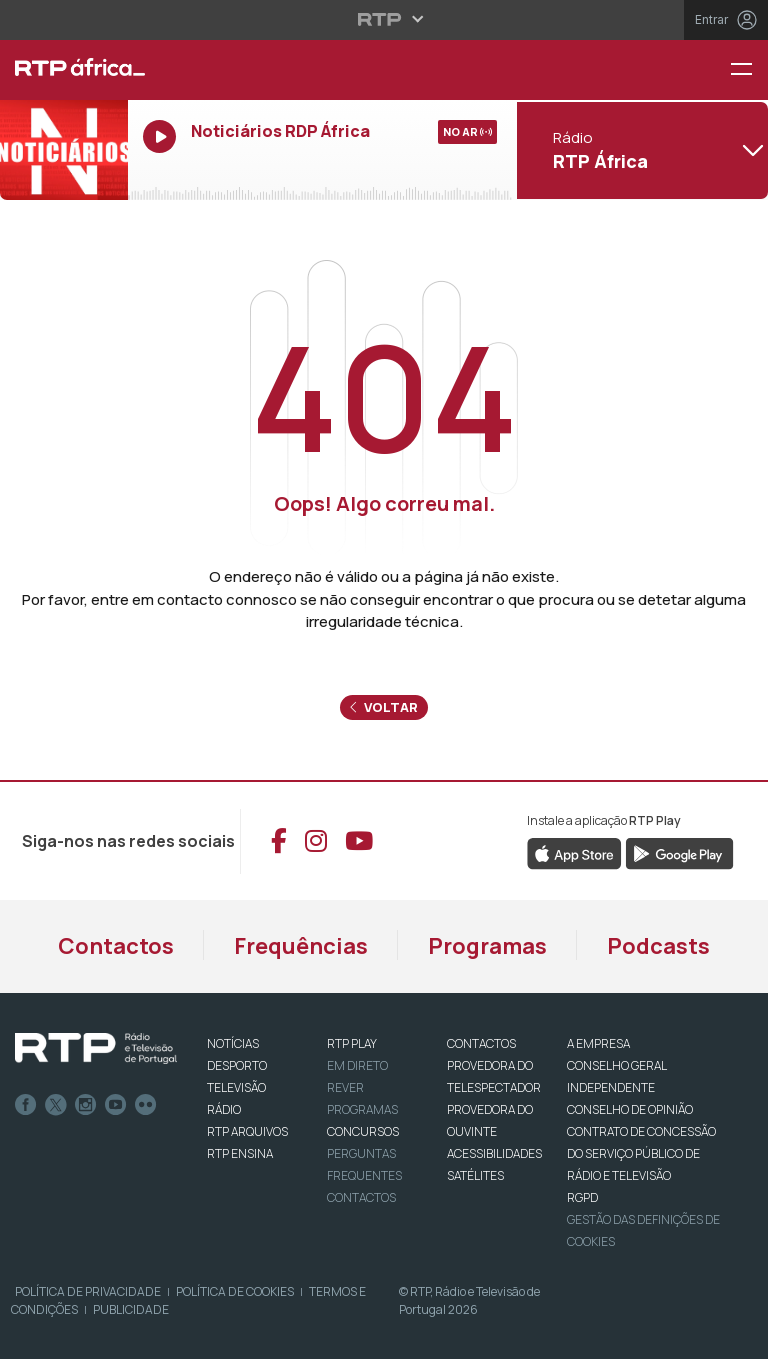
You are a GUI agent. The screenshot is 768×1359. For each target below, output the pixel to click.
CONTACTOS (481, 1043)
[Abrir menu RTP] (384, 19)
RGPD (582, 1197)
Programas (487, 946)
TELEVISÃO (236, 1087)
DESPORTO (237, 1065)
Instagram (86, 1105)
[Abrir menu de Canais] (640, 150)
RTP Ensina (240, 1153)
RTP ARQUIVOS (247, 1131)
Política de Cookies (235, 1291)
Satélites (475, 1175)
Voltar (384, 707)
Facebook (26, 1105)
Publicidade (131, 1309)
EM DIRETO (357, 1065)
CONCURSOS (363, 1131)
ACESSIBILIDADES (494, 1153)
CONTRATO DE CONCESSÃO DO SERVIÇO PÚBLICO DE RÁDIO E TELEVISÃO (641, 1153)
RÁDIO (224, 1109)
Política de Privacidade (88, 1291)
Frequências (301, 946)
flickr (146, 1105)
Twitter (56, 1105)
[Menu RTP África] (749, 70)
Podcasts (658, 946)
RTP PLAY (352, 1043)
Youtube (116, 1105)
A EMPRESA (598, 1043)
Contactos (116, 946)
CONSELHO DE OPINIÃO (630, 1109)
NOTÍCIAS (233, 1043)
